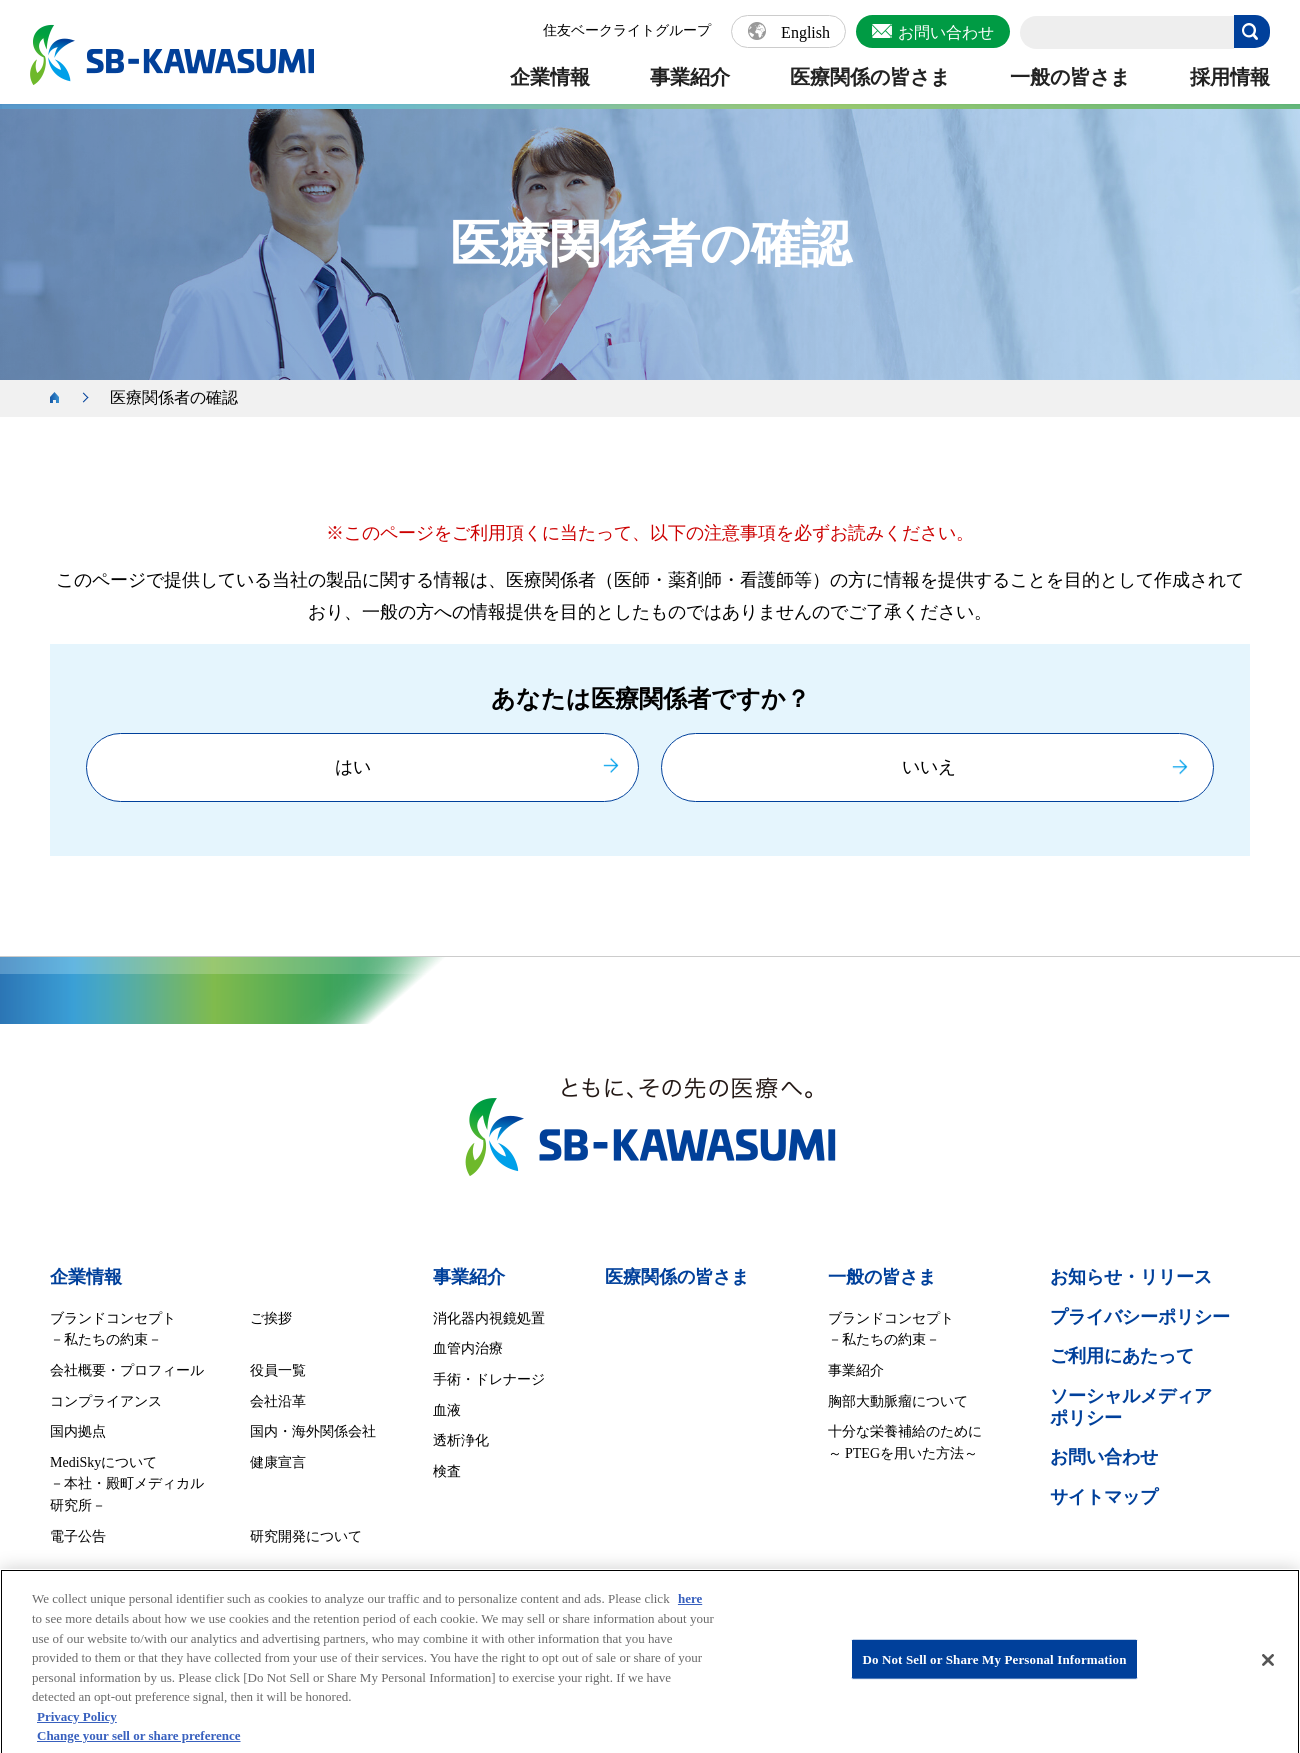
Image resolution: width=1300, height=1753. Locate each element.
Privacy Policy (77, 1725)
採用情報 (1230, 77)
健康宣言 (278, 1462)
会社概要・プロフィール (127, 1370)
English (805, 33)
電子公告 (78, 1536)
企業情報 (550, 77)
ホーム (65, 398)
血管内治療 (468, 1348)
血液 (447, 1410)
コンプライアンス (106, 1401)
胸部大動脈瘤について (898, 1401)
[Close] (1268, 1670)
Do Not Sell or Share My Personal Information (994, 1668)
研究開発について (306, 1536)
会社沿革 (278, 1401)
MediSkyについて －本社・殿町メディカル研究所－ (127, 1484)
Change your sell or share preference (139, 1744)
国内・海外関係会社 (313, 1431)
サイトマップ (1104, 1497)
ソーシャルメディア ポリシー (1131, 1407)
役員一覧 (278, 1370)
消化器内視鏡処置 (489, 1318)
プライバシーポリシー (1140, 1317)
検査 (447, 1471)
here (690, 1607)
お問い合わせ (946, 32)
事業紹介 (690, 77)
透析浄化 (461, 1440)
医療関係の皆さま (870, 77)
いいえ (929, 767)
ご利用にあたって (1122, 1356)
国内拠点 (78, 1431)
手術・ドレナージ (489, 1379)
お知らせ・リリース (1131, 1277)
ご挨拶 (271, 1318)
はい (353, 767)
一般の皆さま (1070, 77)
